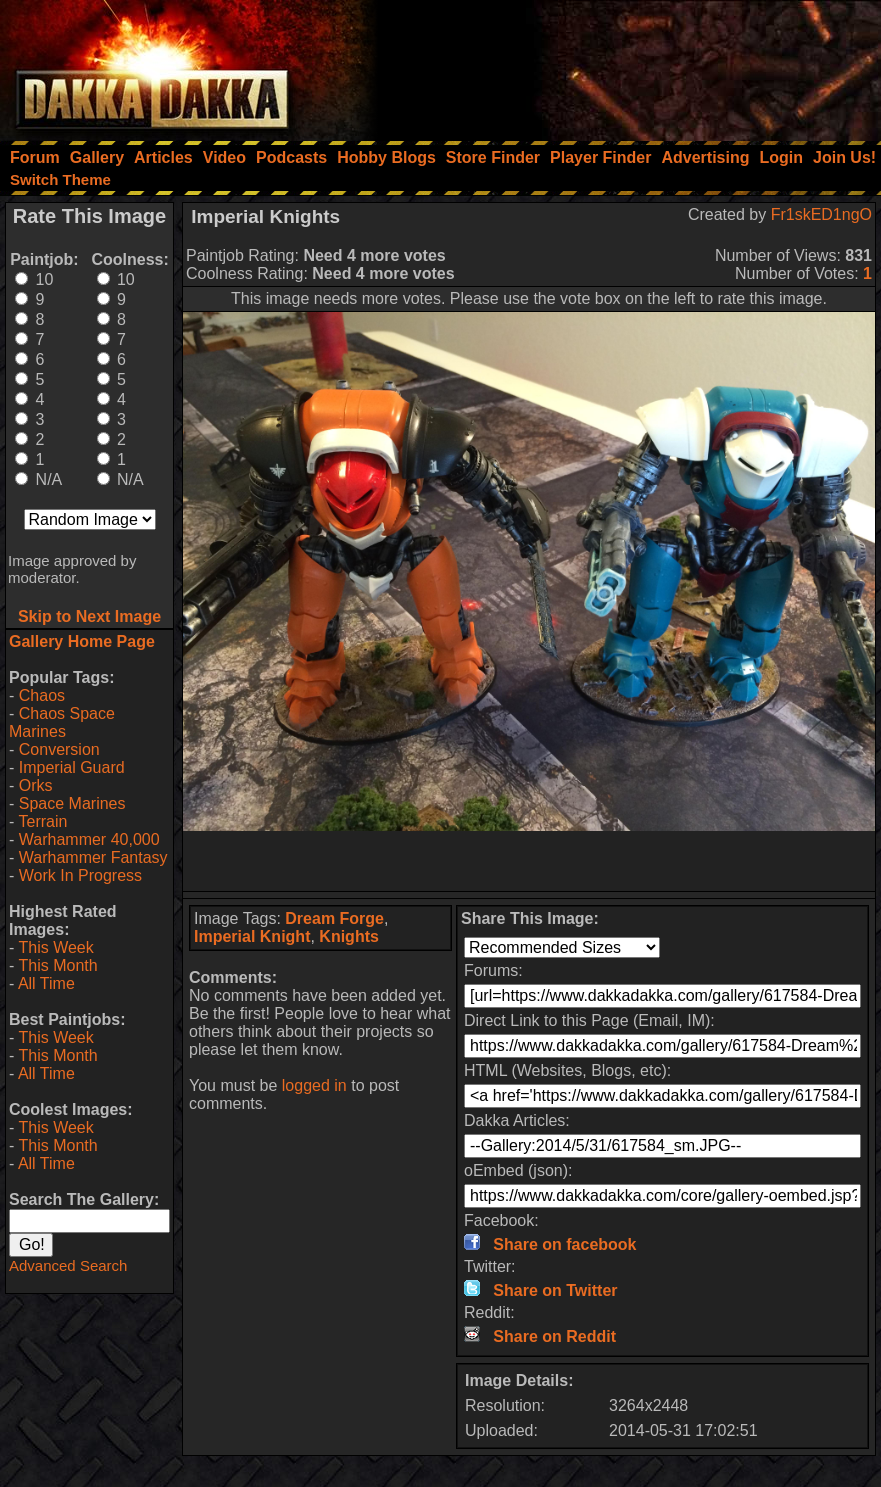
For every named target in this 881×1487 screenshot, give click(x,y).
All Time (46, 983)
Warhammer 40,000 (89, 839)
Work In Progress (80, 875)
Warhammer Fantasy (93, 857)
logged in (314, 1085)
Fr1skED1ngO (821, 214)
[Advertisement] (612, 65)
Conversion (59, 749)
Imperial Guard (72, 767)
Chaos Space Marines (62, 722)
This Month (57, 965)
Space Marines (72, 803)
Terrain (42, 821)
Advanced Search (68, 1265)
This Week (55, 947)
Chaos (42, 695)
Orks (36, 785)
